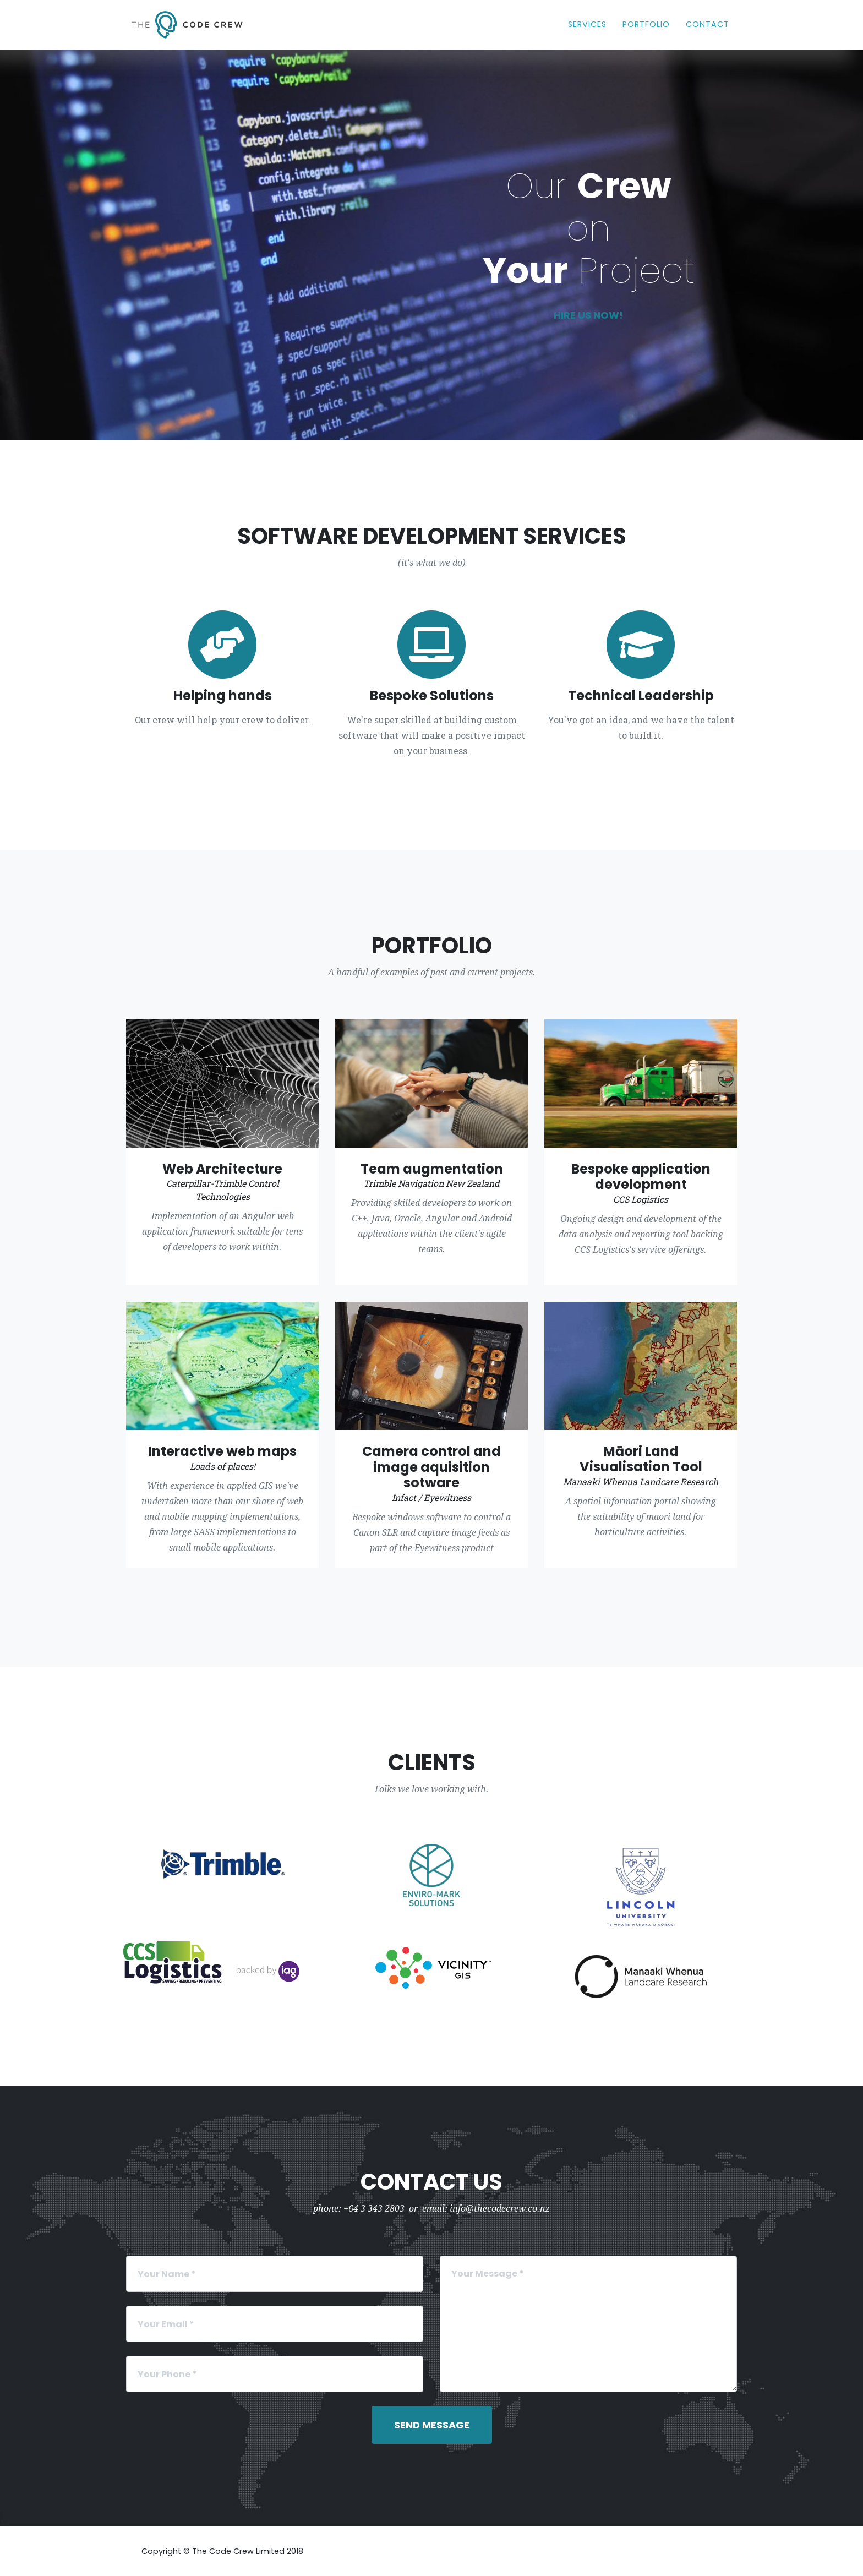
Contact (707, 24)
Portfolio (646, 24)
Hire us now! (588, 315)
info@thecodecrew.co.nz (500, 2208)
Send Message (431, 2425)
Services (587, 24)
